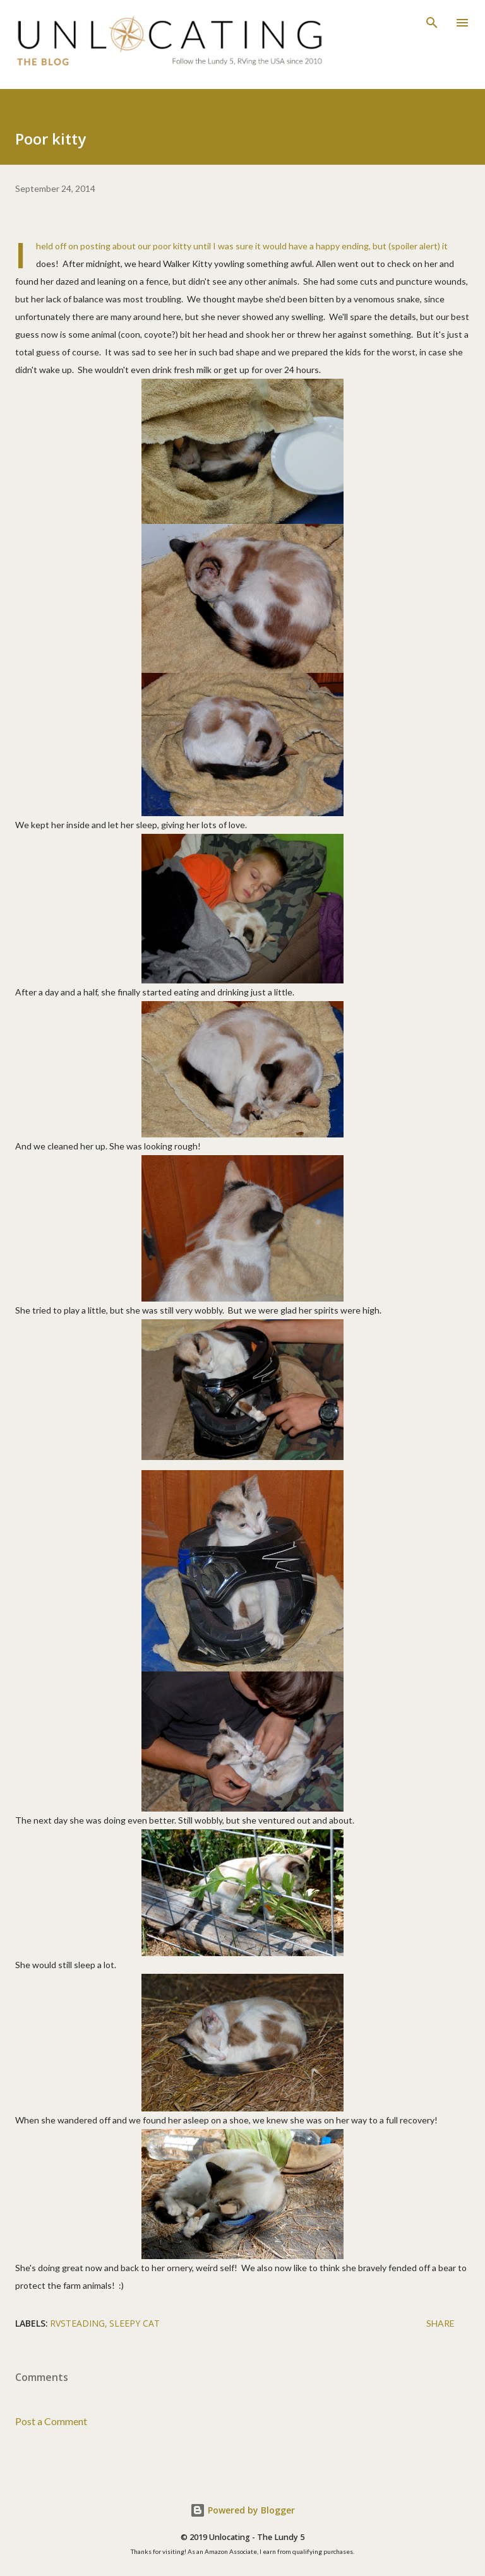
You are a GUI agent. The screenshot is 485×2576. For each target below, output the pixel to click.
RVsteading (77, 2323)
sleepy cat (134, 2323)
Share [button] (440, 2323)
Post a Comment (51, 2421)
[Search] (432, 22)
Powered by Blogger (242, 2510)
